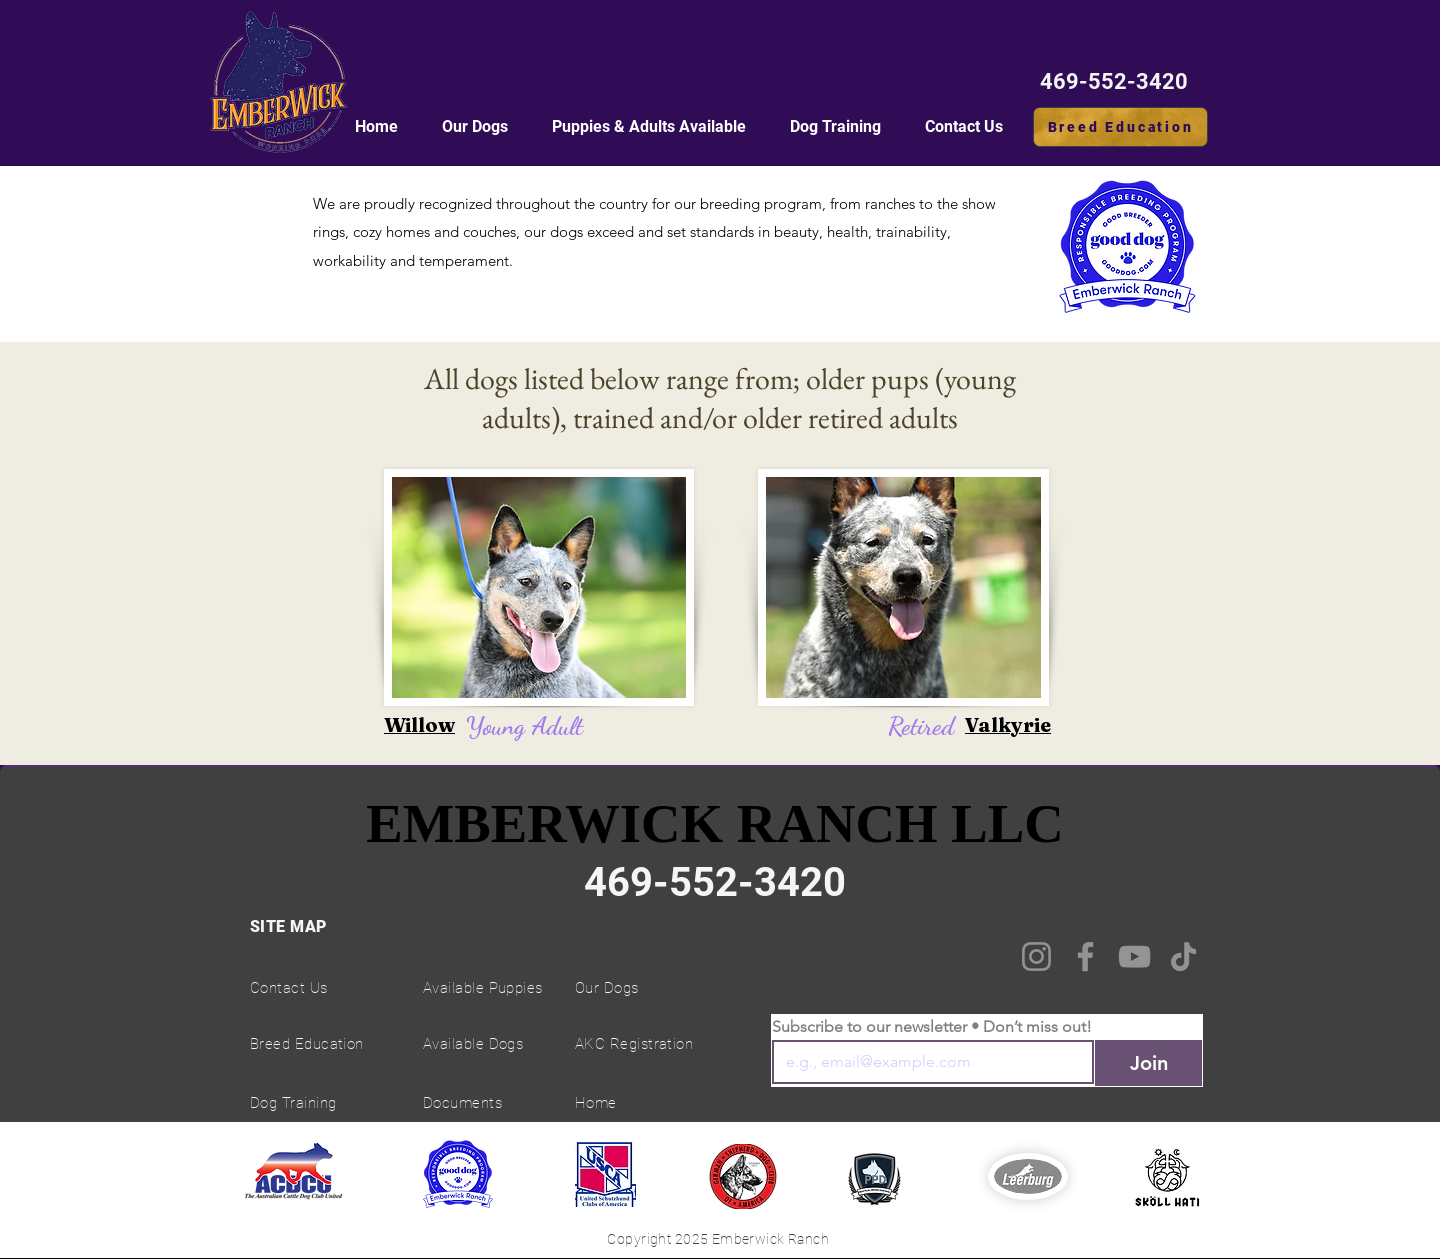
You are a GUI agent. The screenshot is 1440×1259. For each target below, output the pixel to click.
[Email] (927, 1062)
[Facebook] (1085, 956)
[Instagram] (1036, 956)
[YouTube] (1134, 956)
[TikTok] (1183, 956)
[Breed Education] (1120, 127)
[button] (649, 127)
